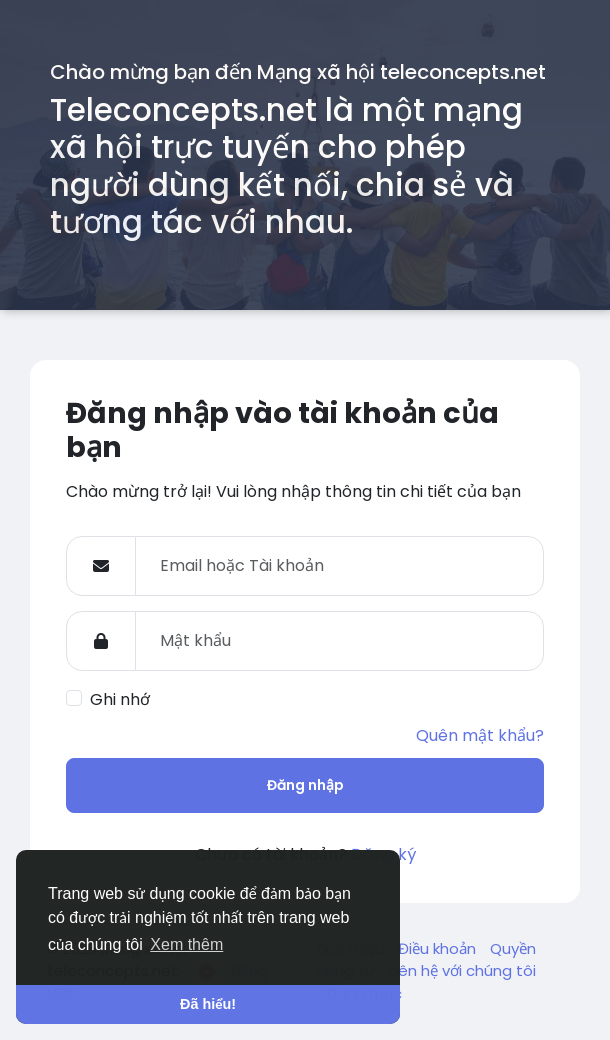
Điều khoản (439, 948)
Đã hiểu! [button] (208, 1004)
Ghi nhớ (120, 699)
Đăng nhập (305, 785)
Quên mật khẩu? (480, 735)
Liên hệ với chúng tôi (462, 970)
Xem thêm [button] (186, 944)
